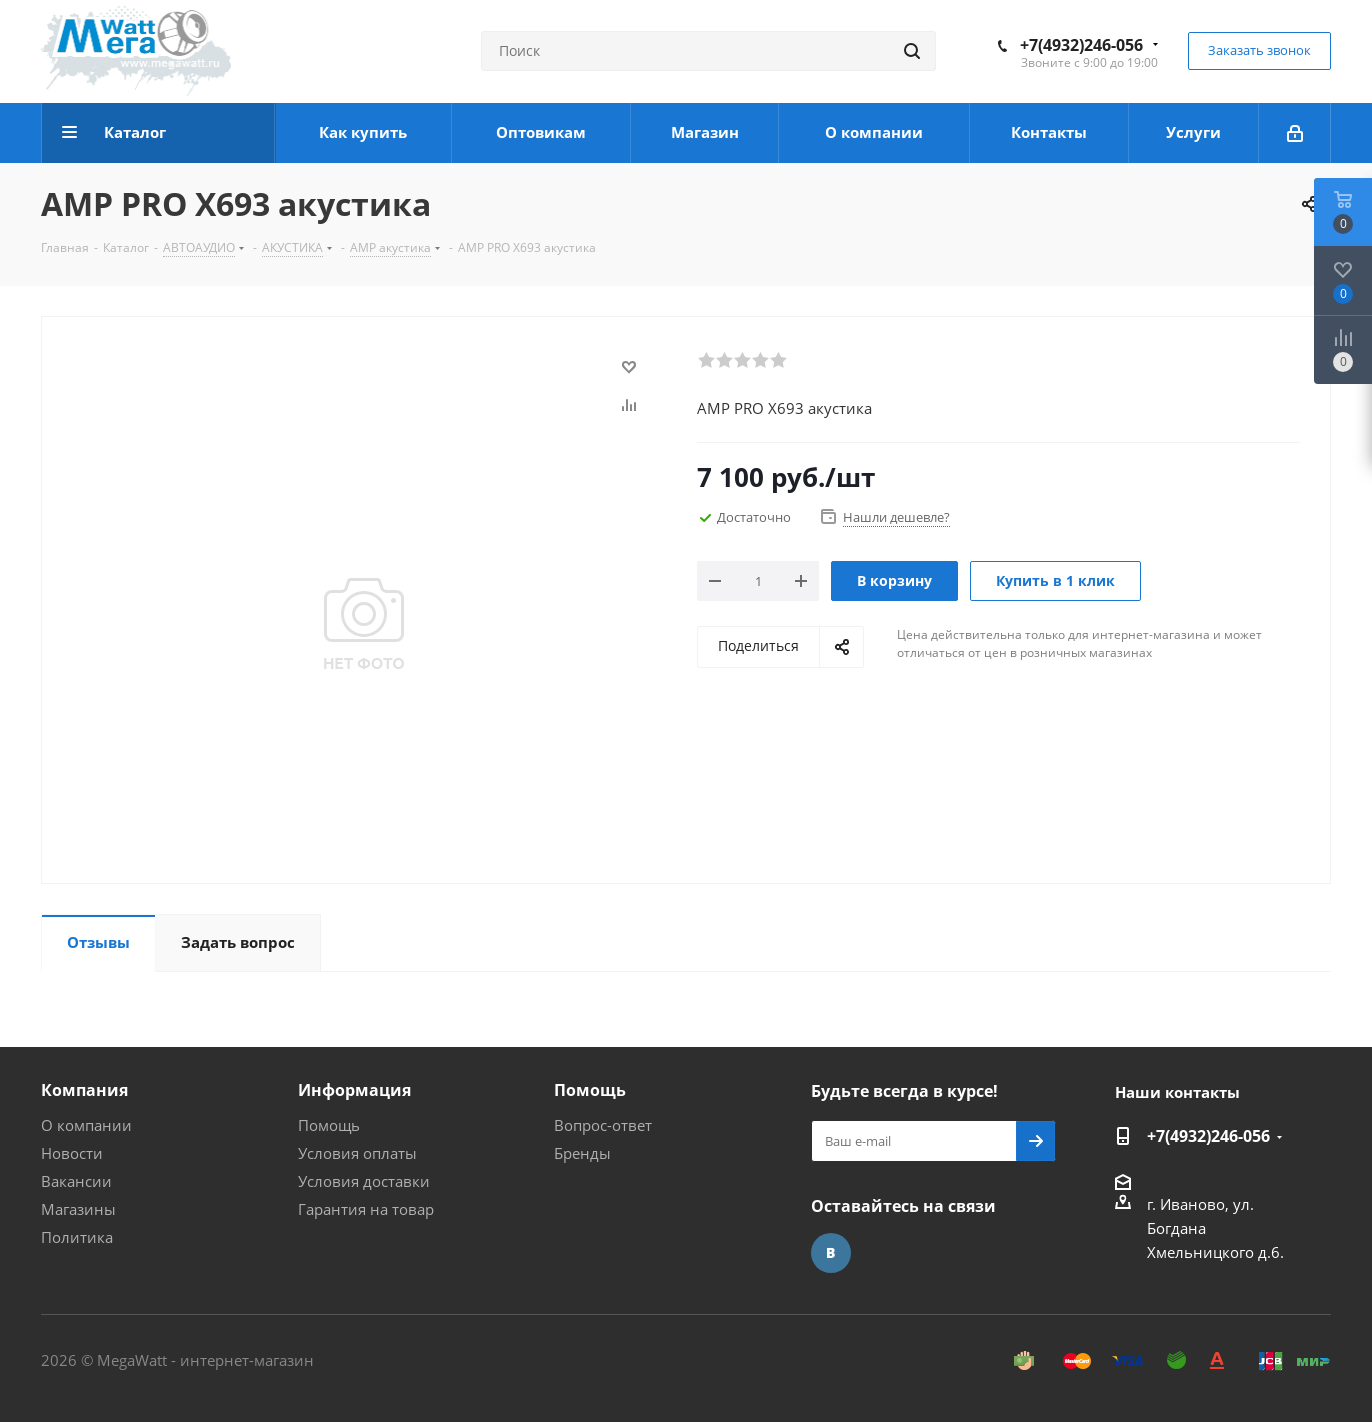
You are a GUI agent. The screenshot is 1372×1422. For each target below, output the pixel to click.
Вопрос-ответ (603, 1125)
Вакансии (76, 1181)
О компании (86, 1125)
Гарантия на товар (366, 1209)
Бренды (582, 1153)
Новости (72, 1153)
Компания (84, 1090)
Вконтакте (831, 1253)
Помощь (329, 1125)
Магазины (78, 1209)
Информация (354, 1090)
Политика (77, 1237)
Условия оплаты (357, 1153)
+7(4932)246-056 (1081, 45)
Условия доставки (364, 1181)
